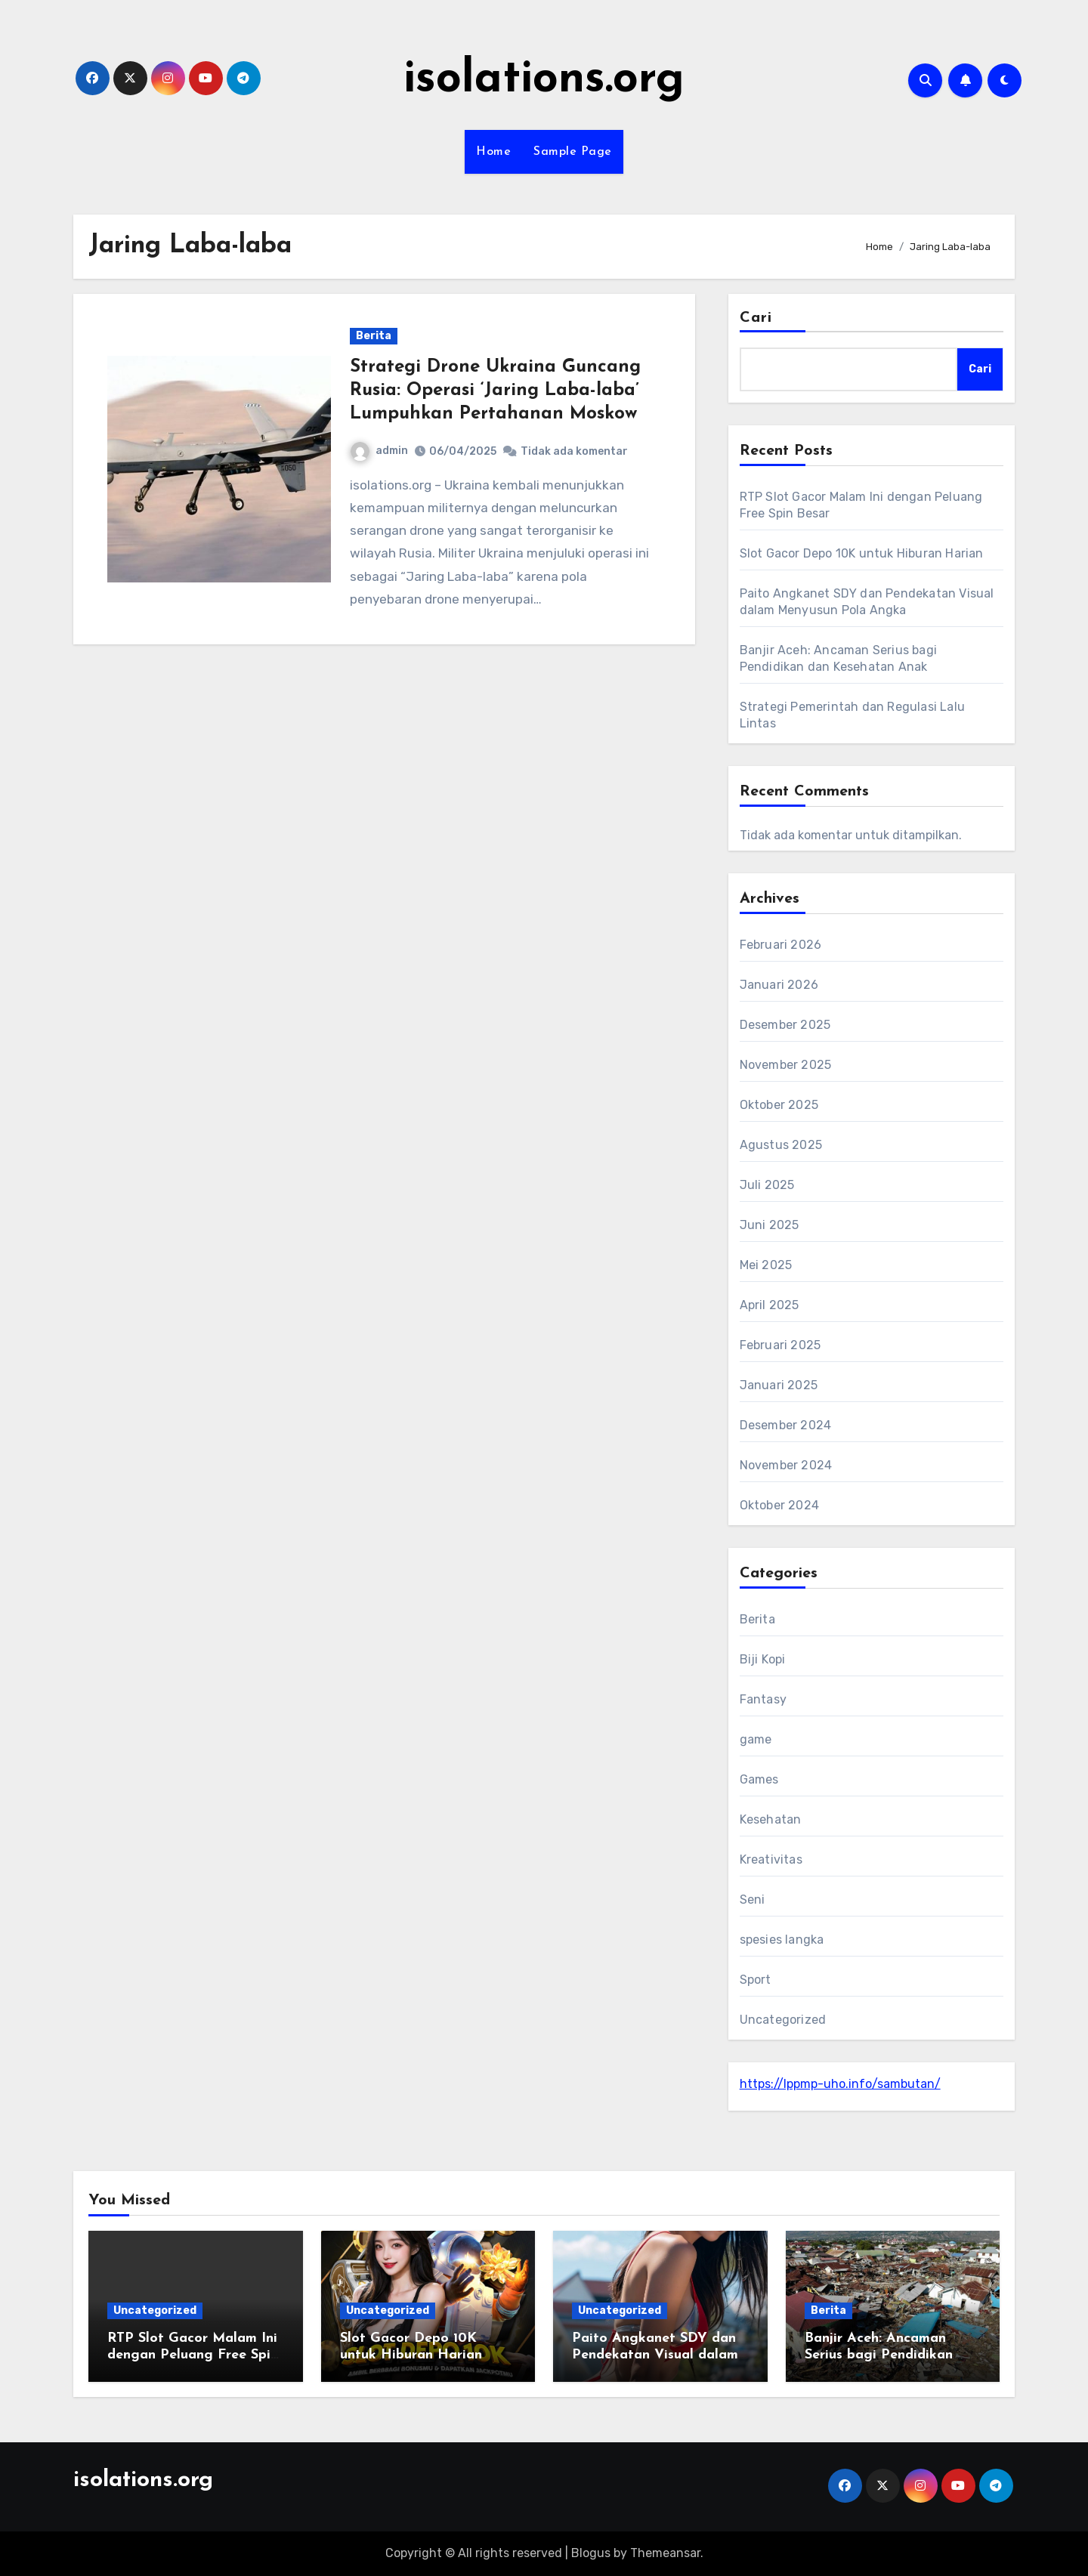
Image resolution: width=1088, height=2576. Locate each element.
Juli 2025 (767, 1185)
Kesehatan (771, 1819)
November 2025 (786, 1065)
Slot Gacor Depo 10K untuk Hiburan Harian (862, 553)
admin (379, 450)
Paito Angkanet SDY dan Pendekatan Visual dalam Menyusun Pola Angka (655, 2354)
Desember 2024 (786, 1425)
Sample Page (572, 152)
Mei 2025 (766, 1265)
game (756, 1739)
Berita (373, 335)
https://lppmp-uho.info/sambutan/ (840, 2084)
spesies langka (782, 1939)
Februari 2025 (780, 1345)
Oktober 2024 (779, 1505)
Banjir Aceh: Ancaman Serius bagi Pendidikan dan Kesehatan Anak (879, 2354)
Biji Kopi (763, 1659)
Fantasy (763, 1699)
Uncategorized (783, 2019)
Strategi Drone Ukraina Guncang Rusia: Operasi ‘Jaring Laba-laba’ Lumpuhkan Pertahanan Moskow (495, 390)
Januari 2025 (779, 1385)
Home (493, 152)
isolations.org (544, 80)
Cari (756, 318)
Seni (752, 1899)
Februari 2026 (781, 944)
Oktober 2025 (779, 1105)
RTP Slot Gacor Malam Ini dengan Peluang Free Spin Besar (192, 2354)
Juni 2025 (769, 1225)
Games (759, 1779)
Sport (755, 1979)
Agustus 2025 (781, 1145)
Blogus (590, 2553)
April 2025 (769, 1305)
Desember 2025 (785, 1025)
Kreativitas (771, 1859)
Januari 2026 (779, 985)
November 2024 (786, 1465)
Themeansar (665, 2553)
